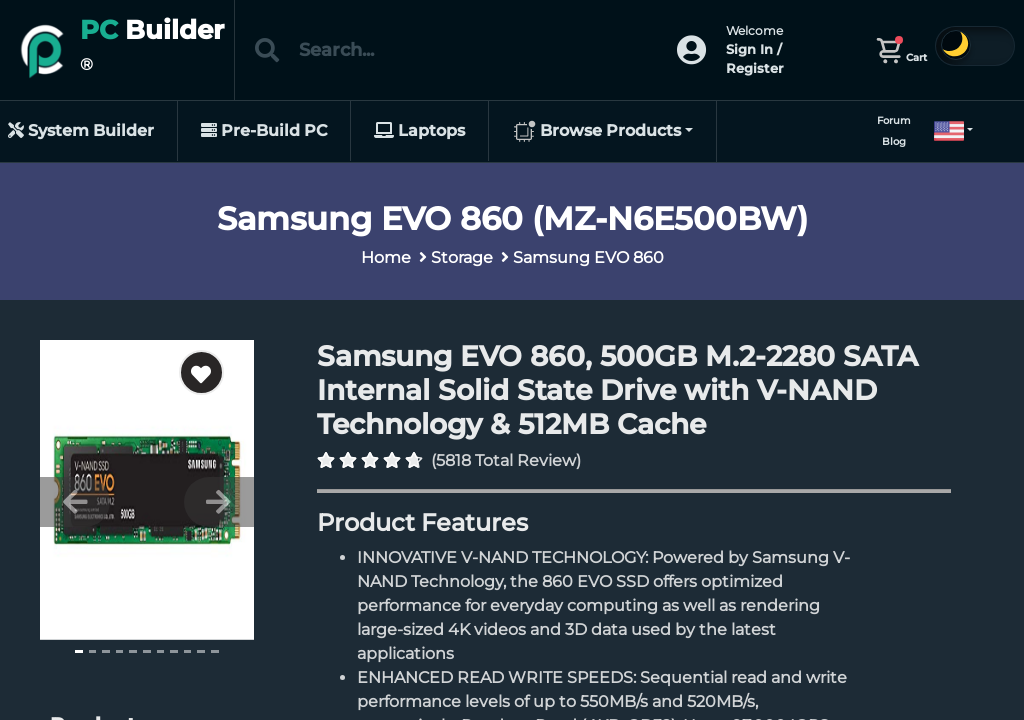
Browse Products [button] (596, 132)
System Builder (81, 130)
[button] (945, 131)
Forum (894, 120)
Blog (894, 141)
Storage (462, 257)
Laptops (419, 130)
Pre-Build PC (264, 130)
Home (386, 257)
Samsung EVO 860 (588, 257)
